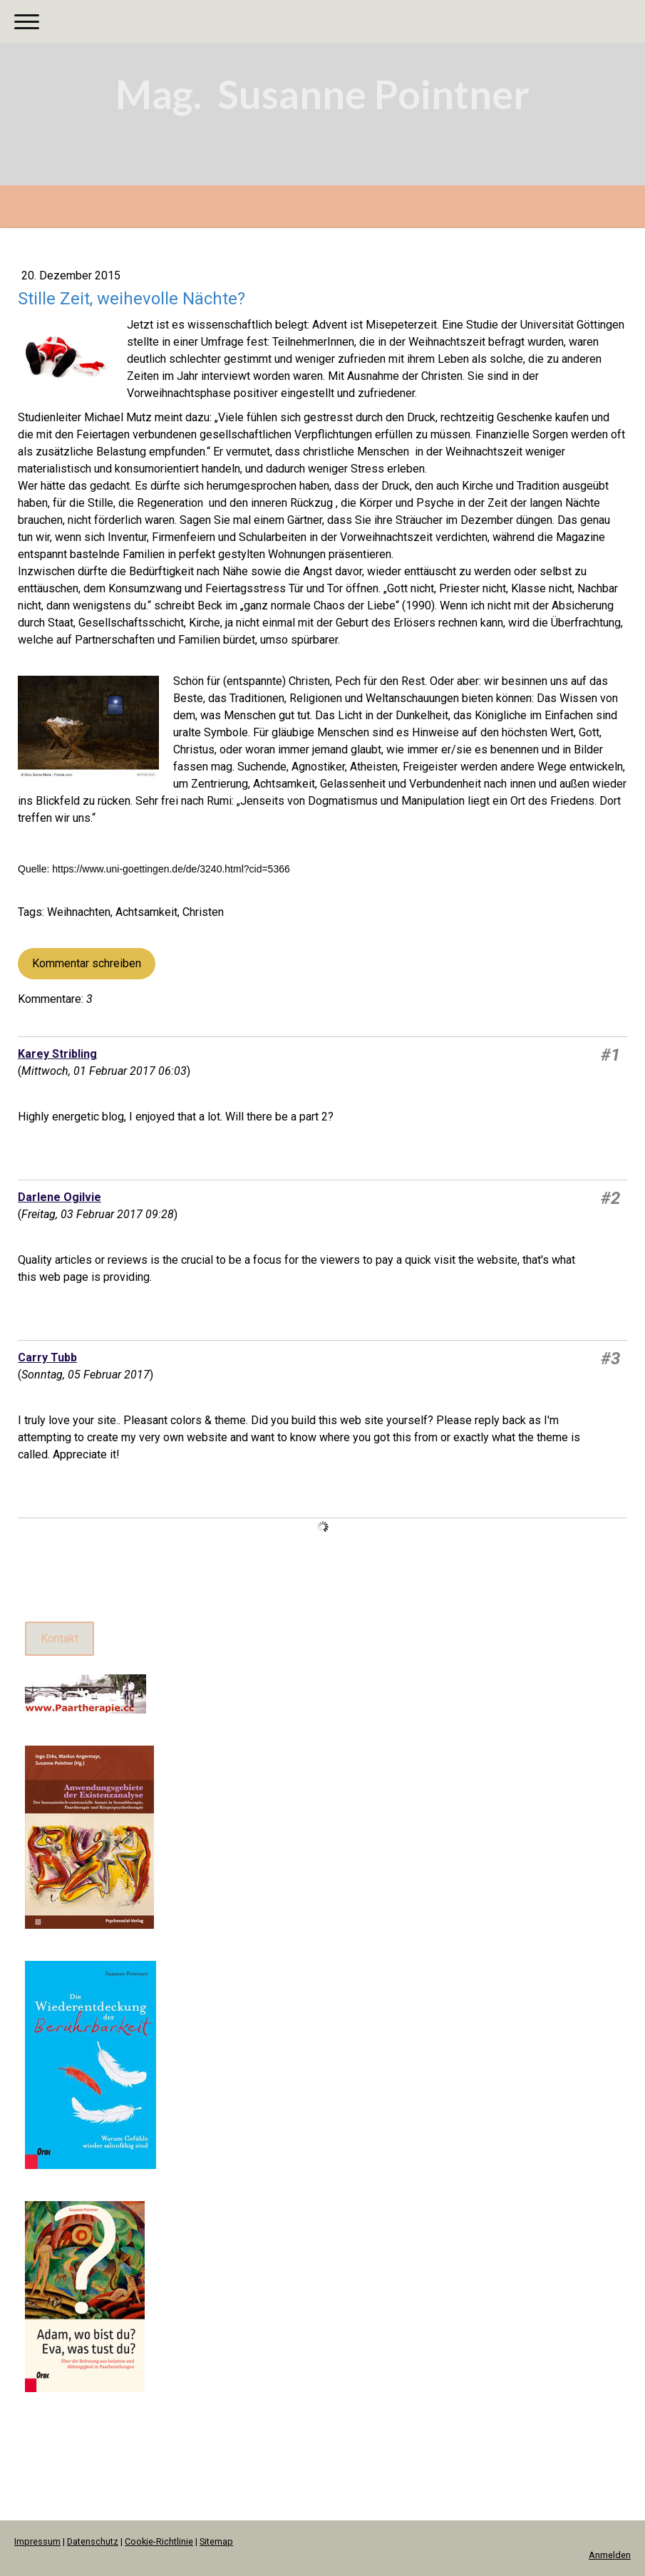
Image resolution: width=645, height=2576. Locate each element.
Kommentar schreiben (86, 963)
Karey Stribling (57, 1054)
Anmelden (610, 2555)
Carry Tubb (47, 1357)
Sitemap (216, 2541)
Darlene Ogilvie (59, 1197)
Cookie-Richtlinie (159, 2541)
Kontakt (59, 1638)
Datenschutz (92, 2541)
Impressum (37, 2541)
